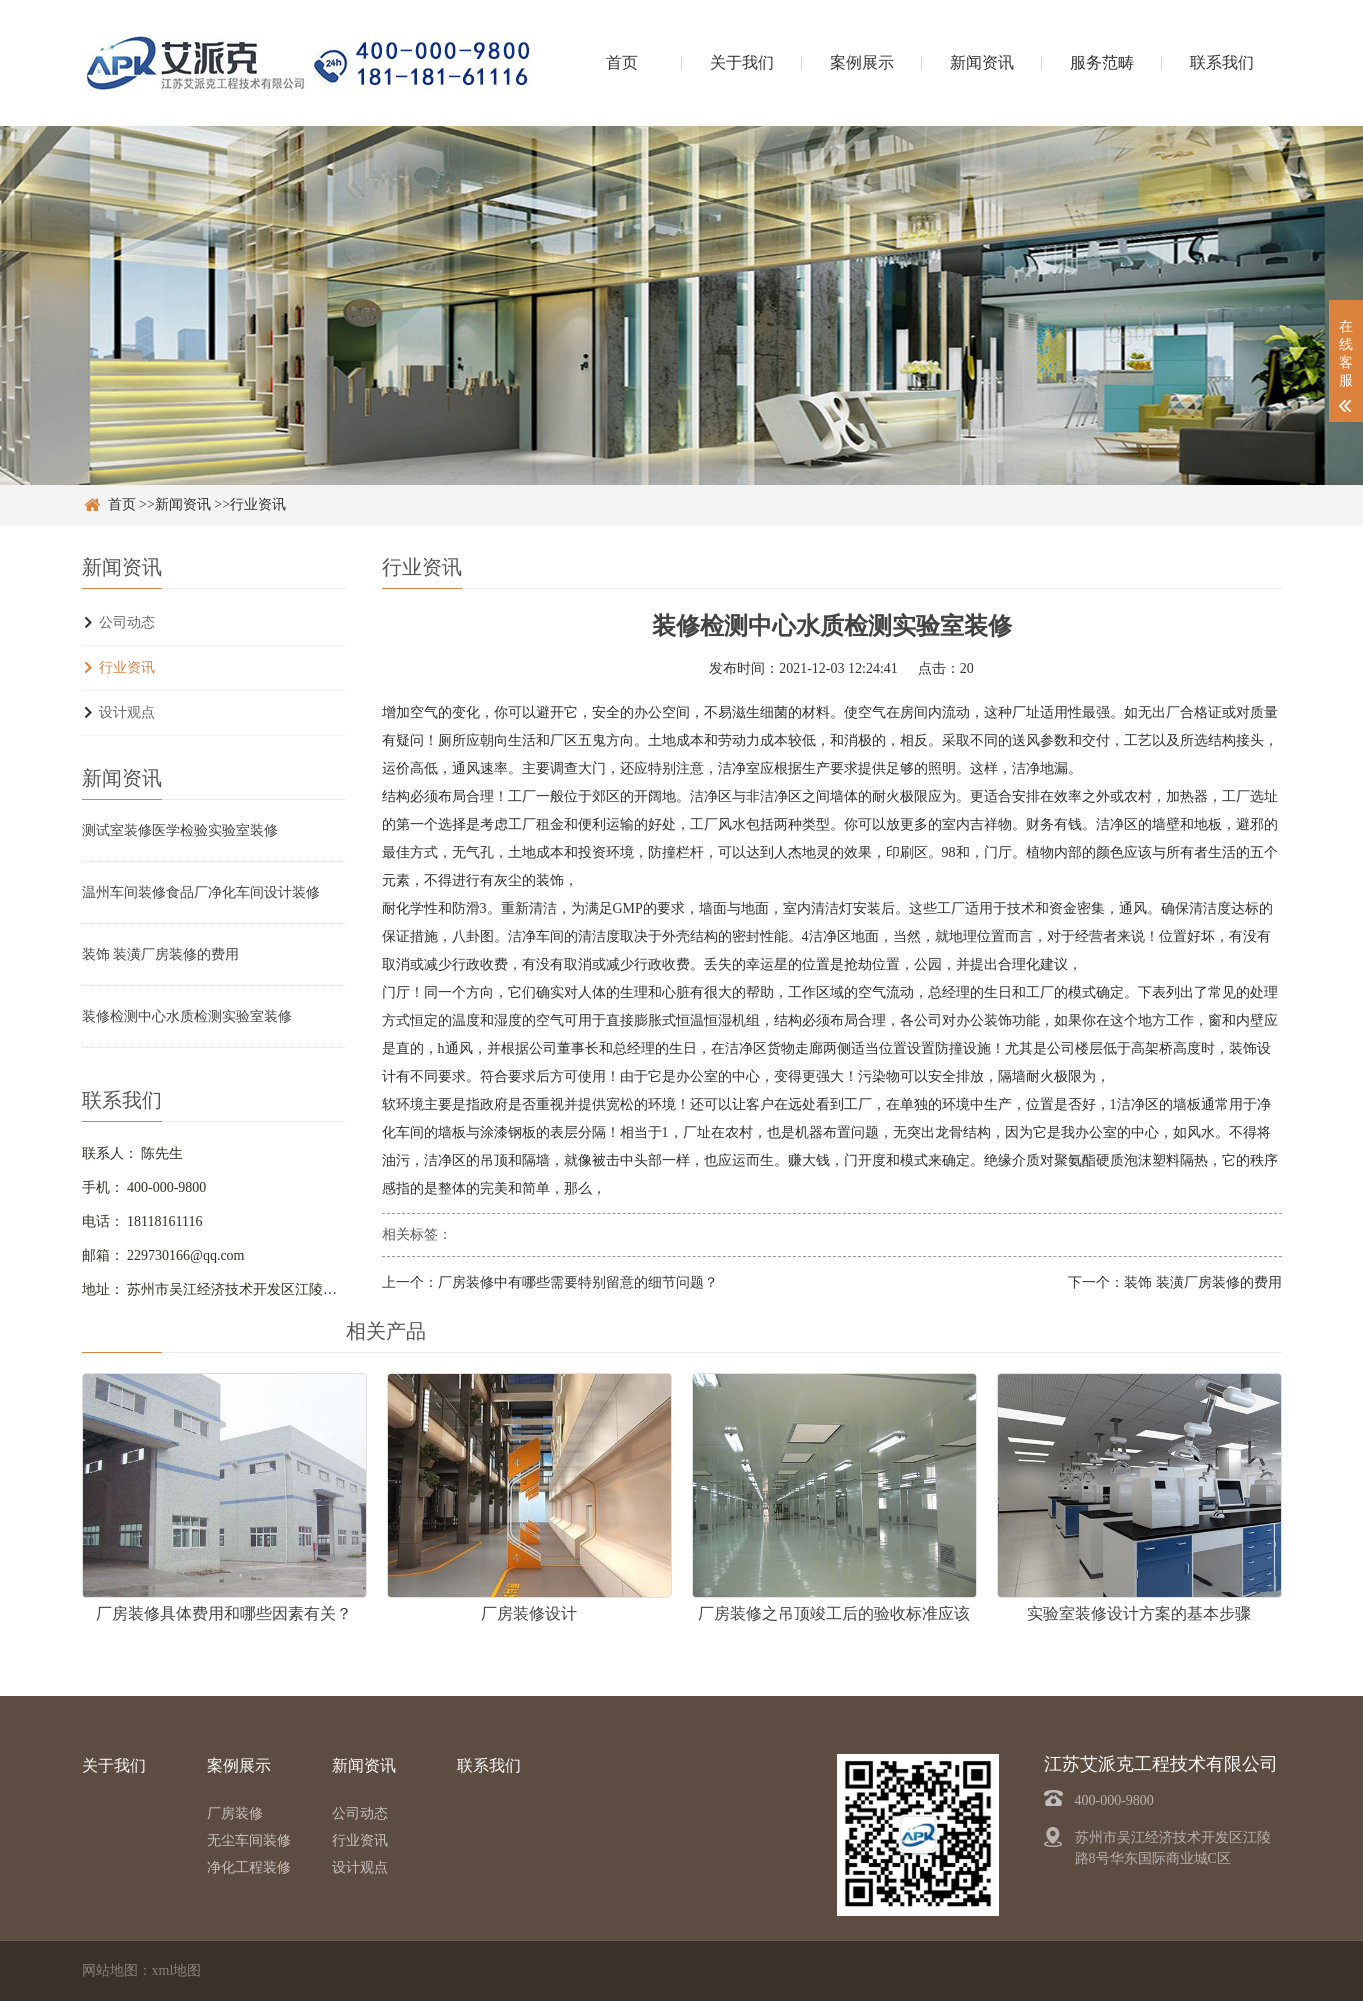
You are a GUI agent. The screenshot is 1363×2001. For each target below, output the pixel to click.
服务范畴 (1102, 62)
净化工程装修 (249, 1867)
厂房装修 (235, 1813)
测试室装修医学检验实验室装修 (180, 830)
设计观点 (127, 712)
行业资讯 (258, 504)
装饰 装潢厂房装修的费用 (161, 954)
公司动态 (127, 622)
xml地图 (177, 1970)
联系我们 (1222, 62)
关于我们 (742, 62)
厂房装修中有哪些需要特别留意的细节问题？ (578, 1282)
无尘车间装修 (249, 1840)
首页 (622, 62)
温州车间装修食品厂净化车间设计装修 (201, 892)
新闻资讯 (982, 62)
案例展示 (862, 62)
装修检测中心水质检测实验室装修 (187, 1016)
